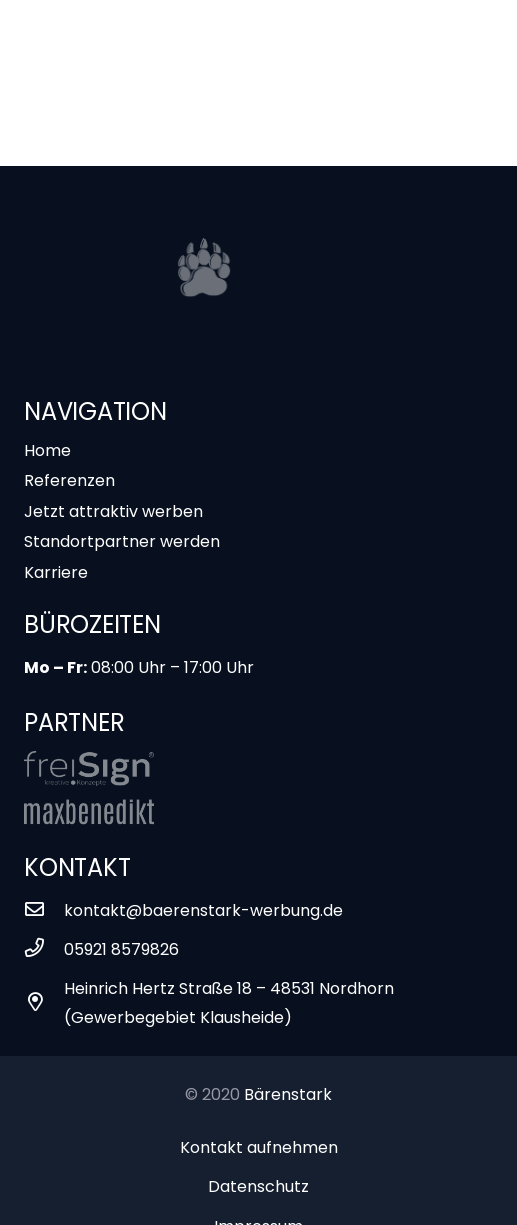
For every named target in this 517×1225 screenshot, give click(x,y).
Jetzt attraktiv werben (113, 511)
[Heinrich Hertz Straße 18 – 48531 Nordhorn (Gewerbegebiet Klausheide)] (44, 1003)
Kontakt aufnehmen (259, 1147)
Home (47, 450)
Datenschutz (258, 1186)
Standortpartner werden (122, 541)
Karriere (56, 572)
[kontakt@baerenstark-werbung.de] (44, 910)
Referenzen (69, 480)
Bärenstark (288, 1094)
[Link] (89, 768)
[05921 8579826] (44, 949)
